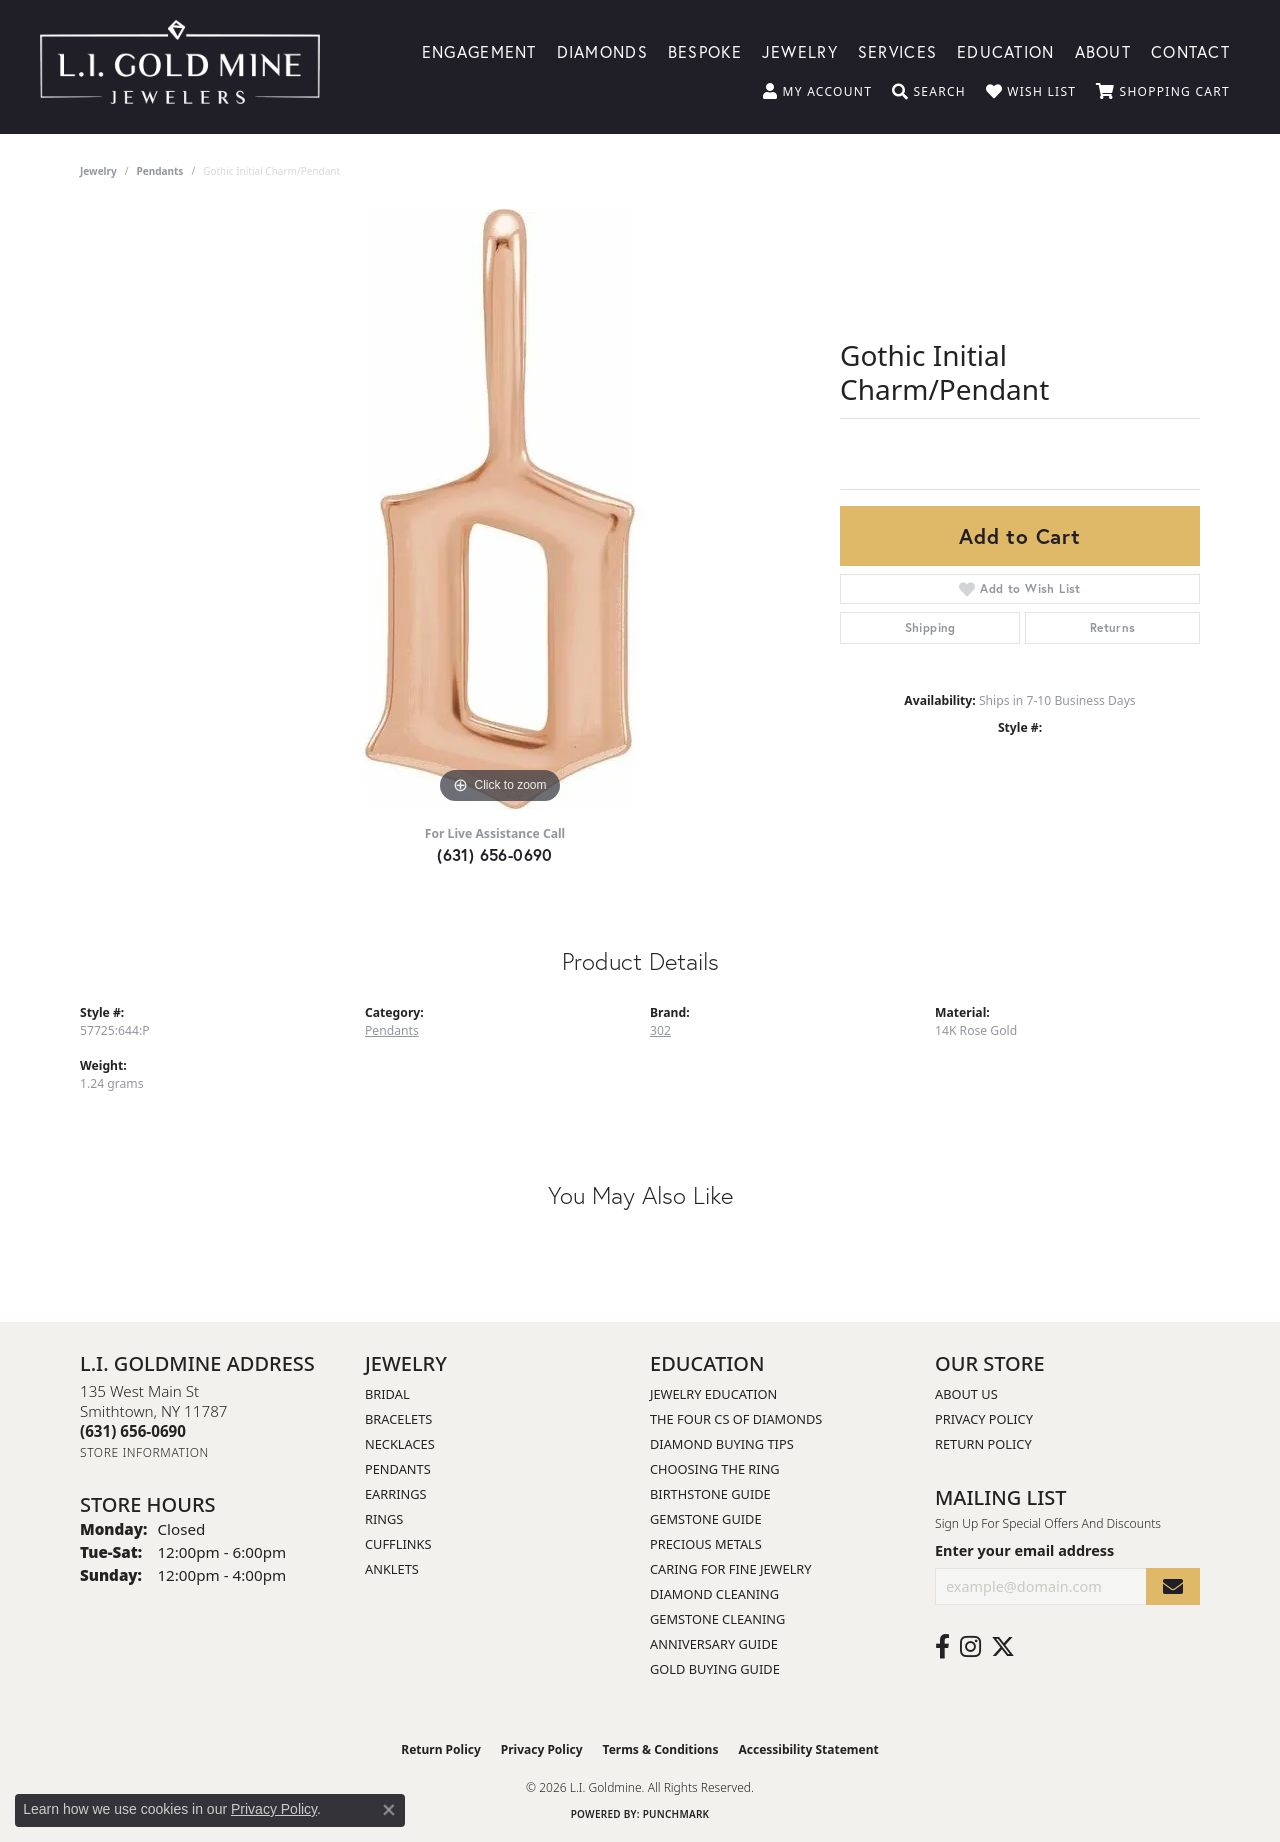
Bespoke (705, 50)
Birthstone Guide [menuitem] (710, 1494)
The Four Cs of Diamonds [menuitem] (736, 1419)
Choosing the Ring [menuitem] (715, 1469)
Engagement (479, 50)
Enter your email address (1024, 1550)
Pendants (160, 171)
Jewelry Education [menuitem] (713, 1394)
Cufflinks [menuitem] (398, 1544)
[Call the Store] (133, 1431)
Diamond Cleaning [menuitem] (714, 1594)
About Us (966, 1394)
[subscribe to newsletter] (1173, 1586)
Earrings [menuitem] (396, 1494)
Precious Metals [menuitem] (706, 1544)
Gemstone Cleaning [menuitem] (717, 1619)
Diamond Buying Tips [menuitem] (722, 1444)
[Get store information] (144, 1452)
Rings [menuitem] (384, 1519)
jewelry (98, 171)
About (1103, 50)
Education (1006, 50)
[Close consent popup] (389, 1810)
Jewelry (800, 50)
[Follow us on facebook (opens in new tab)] (942, 1647)
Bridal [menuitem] (387, 1394)
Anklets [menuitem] (392, 1569)
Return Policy (983, 1444)
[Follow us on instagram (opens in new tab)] (970, 1647)
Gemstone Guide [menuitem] (706, 1519)
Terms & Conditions (661, 1749)
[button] (817, 92)
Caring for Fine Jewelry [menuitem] (731, 1569)
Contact (1190, 50)
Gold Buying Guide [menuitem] (715, 1669)
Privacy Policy (984, 1419)
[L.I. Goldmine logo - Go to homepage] (180, 67)
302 (660, 1030)
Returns (1113, 627)
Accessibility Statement (808, 1749)
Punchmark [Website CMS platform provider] (676, 1814)
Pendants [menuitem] (398, 1469)
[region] (500, 509)
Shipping (930, 627)
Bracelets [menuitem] (398, 1419)
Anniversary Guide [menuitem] (714, 1644)
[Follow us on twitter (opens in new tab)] (1003, 1647)
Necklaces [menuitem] (400, 1444)
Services (897, 50)
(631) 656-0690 (495, 854)
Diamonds (602, 50)
